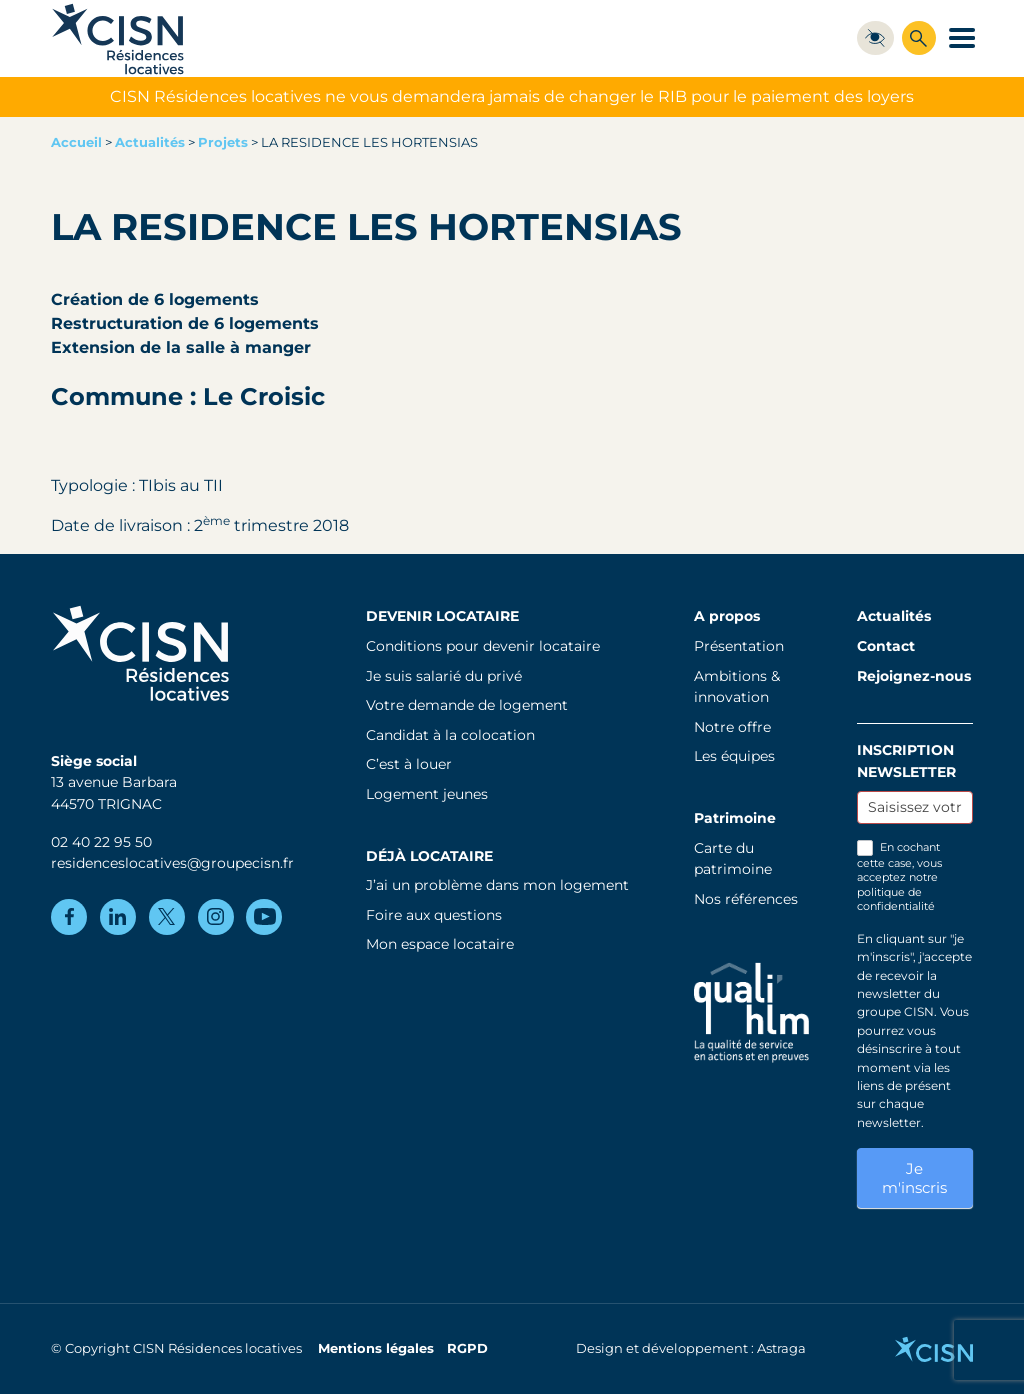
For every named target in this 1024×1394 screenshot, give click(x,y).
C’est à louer (409, 764)
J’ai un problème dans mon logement (497, 885)
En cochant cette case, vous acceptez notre (899, 877)
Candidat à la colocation (450, 735)
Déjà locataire (429, 856)
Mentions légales (376, 1348)
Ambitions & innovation (737, 687)
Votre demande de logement (467, 705)
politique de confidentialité (896, 899)
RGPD (467, 1348)
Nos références (746, 899)
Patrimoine (735, 818)
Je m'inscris (914, 1178)
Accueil (76, 142)
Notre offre (732, 727)
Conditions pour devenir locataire (483, 646)
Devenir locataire (442, 616)
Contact (886, 646)
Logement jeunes (427, 794)
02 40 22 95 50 (101, 842)
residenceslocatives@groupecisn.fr (172, 863)
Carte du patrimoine (733, 859)
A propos (727, 616)
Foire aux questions (434, 915)
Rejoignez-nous (914, 676)
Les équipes (734, 756)
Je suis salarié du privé (444, 676)
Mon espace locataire (440, 944)
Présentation (739, 646)
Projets (223, 142)
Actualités (150, 142)
